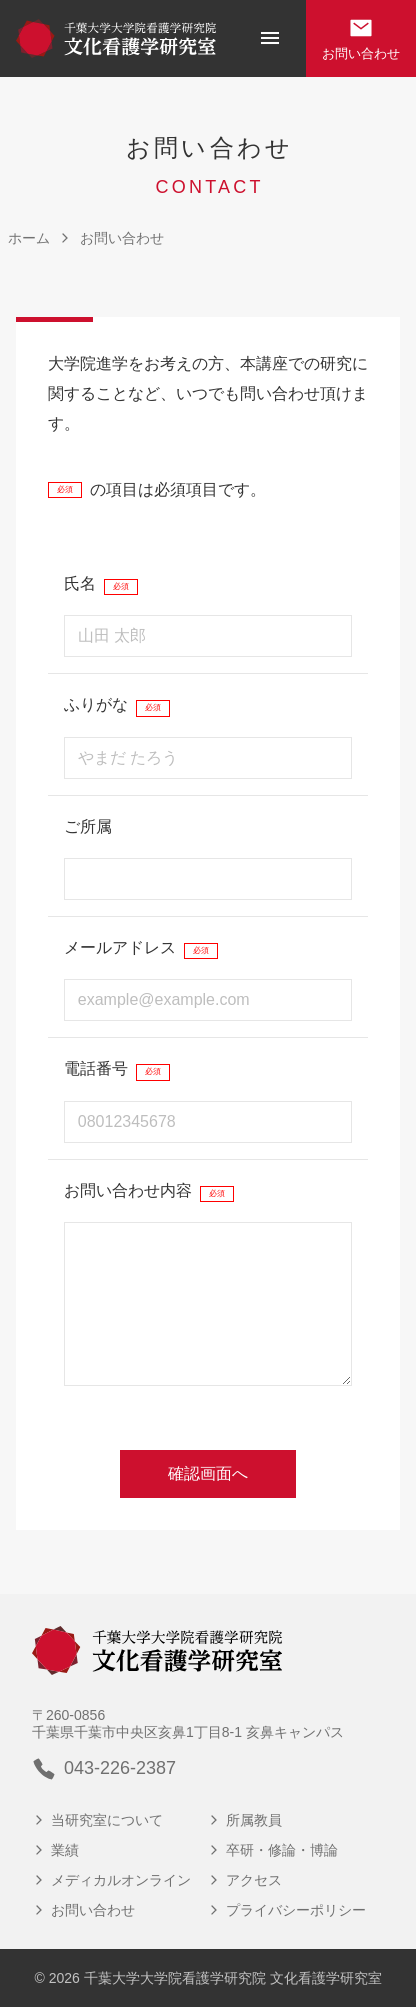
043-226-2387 (104, 1769)
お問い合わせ (361, 38)
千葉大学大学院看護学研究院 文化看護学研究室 (233, 1978)
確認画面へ (208, 1473)
